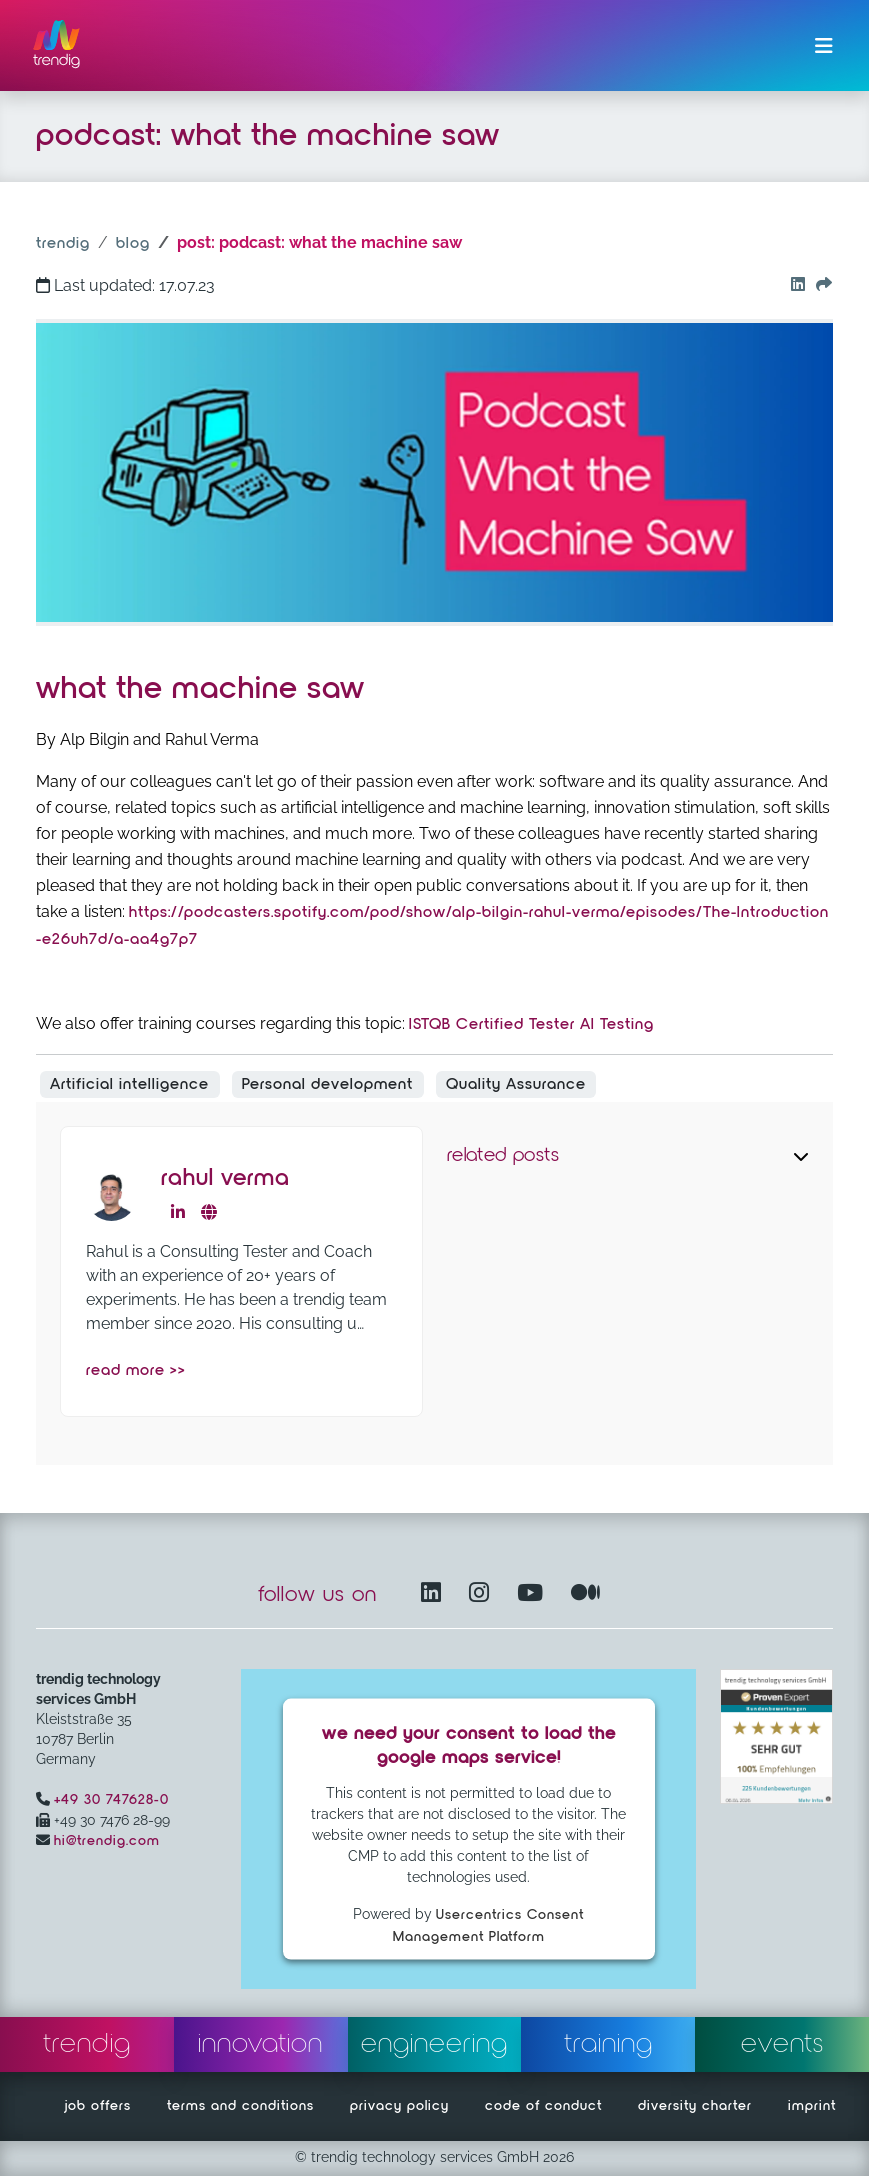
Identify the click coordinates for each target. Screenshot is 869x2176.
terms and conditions (240, 2106)
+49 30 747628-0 (111, 1800)
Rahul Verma (225, 1178)
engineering (434, 2044)
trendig (63, 244)
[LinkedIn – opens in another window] (435, 1594)
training (608, 2044)
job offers (98, 2106)
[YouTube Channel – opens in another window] (534, 1594)
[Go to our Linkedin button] (793, 286)
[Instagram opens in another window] (483, 1594)
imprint (812, 2106)
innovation (260, 2044)
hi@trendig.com (107, 1841)
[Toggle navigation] (824, 46)
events (782, 2044)
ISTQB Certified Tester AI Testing (531, 1025)
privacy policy (399, 2106)
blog (133, 244)
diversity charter (695, 2106)
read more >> (136, 1371)
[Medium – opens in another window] (586, 1594)
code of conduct (543, 2106)
